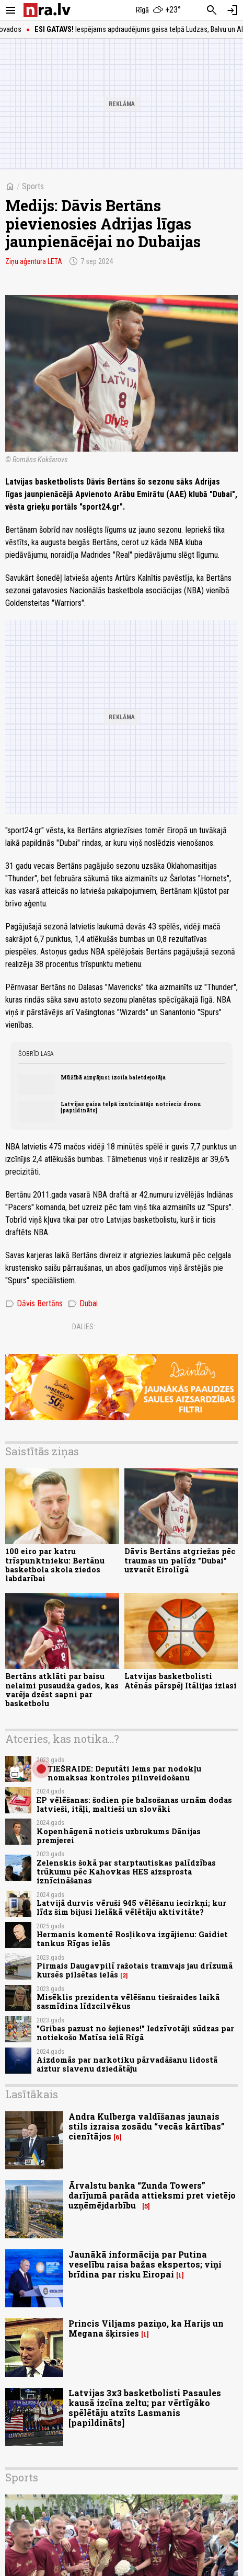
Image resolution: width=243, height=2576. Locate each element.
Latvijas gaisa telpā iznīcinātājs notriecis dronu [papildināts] (131, 1107)
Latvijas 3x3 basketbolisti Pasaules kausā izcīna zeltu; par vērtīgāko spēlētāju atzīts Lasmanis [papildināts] (144, 2408)
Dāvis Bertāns (34, 1303)
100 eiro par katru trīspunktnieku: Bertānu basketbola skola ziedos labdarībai (55, 1564)
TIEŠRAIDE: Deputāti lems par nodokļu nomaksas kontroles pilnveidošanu (124, 1773)
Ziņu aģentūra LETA (33, 261)
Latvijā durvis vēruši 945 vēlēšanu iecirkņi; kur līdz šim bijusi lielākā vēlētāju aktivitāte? (131, 1907)
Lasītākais (31, 2094)
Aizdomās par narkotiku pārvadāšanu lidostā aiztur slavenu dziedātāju (127, 2064)
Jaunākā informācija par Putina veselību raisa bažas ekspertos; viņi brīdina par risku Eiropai (145, 2264)
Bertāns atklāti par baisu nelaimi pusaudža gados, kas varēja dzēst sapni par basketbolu (62, 1689)
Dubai (83, 1303)
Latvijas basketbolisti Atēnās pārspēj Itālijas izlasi (180, 1680)
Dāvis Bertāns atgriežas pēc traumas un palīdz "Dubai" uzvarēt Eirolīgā (179, 1560)
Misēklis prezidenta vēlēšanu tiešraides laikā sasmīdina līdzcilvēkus (128, 2001)
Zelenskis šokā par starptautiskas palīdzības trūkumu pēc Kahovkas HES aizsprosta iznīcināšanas (126, 1872)
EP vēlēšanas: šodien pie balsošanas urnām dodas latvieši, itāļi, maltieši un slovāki (134, 1804)
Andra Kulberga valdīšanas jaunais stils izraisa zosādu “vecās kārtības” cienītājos (146, 2126)
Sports (33, 186)
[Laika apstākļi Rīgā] (158, 10)
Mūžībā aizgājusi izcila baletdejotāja (113, 1077)
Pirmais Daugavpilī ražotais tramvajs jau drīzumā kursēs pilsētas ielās (135, 1970)
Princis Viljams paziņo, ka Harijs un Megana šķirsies (146, 2328)
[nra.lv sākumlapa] (47, 10)
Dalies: (83, 1326)
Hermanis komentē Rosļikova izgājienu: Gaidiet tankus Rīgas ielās (132, 1938)
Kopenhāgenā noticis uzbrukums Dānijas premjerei (119, 1835)
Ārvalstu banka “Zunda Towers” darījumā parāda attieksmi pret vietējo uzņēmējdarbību (152, 2195)
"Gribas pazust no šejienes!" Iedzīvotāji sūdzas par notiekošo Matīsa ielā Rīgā (135, 2032)
